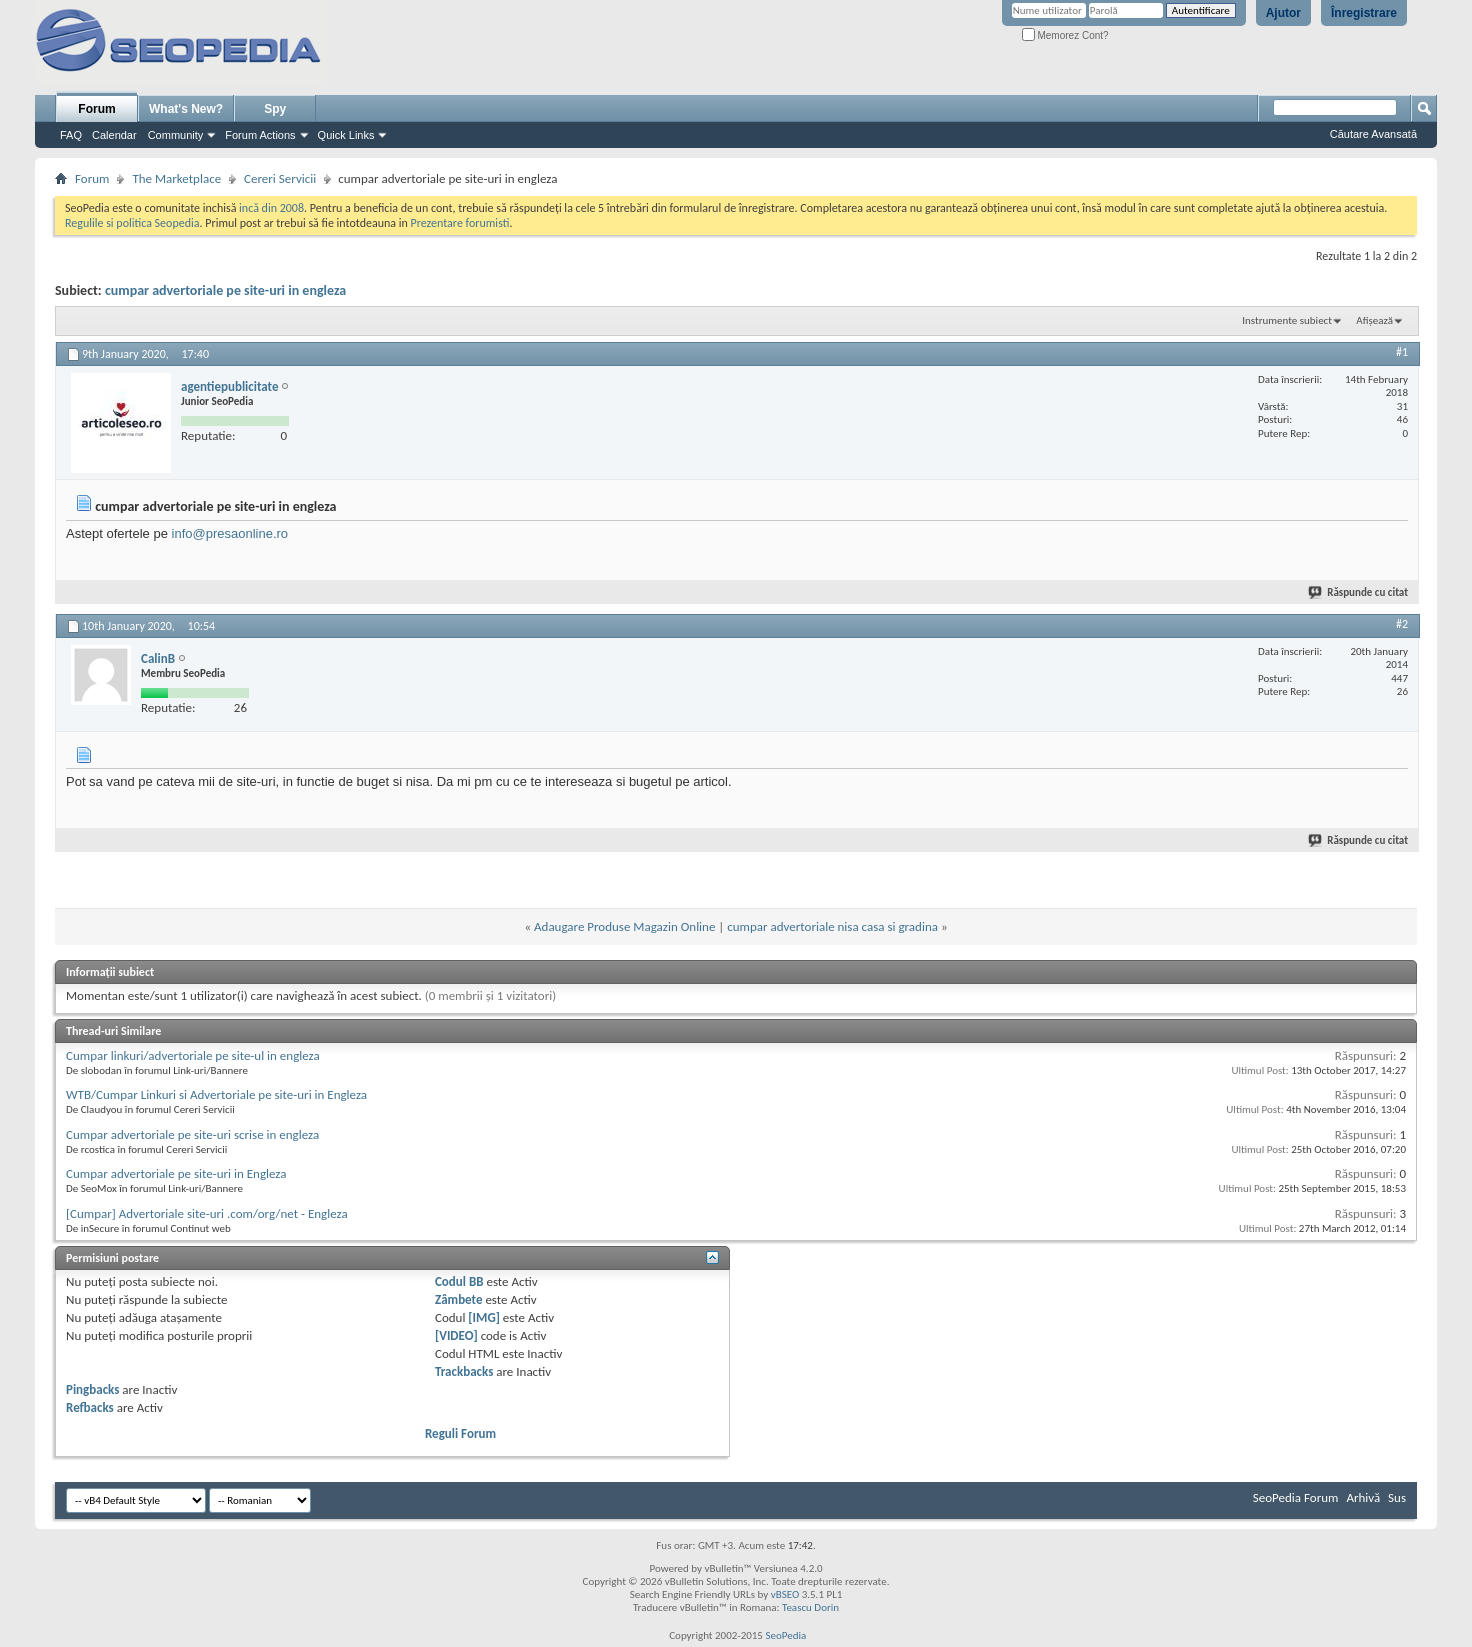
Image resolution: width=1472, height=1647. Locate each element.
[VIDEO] (456, 1335)
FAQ (71, 135)
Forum (96, 109)
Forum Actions (260, 135)
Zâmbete (458, 1299)
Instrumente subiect (1287, 320)
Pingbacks (92, 1389)
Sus (1397, 1497)
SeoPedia (785, 1635)
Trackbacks (464, 1371)
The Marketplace (176, 178)
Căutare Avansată (1373, 134)
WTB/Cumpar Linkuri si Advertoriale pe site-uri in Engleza (216, 1094)
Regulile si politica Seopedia (132, 223)
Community (176, 135)
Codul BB (459, 1281)
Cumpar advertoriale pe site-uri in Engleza (176, 1173)
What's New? (186, 109)
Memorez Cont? (1065, 35)
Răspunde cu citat (1359, 592)
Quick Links (346, 135)
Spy (275, 109)
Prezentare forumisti (460, 223)
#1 (1402, 352)
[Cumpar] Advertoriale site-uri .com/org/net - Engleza (207, 1213)
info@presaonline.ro (230, 533)
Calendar (114, 135)
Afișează (1374, 320)
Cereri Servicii (280, 178)
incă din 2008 (271, 208)
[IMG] (484, 1317)
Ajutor (1283, 13)
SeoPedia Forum (1296, 1497)
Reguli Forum (460, 1433)
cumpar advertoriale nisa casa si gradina (832, 926)
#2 (1402, 624)
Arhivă (1363, 1497)
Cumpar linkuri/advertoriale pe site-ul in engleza (193, 1055)
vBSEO (785, 1594)
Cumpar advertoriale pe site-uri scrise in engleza (192, 1134)
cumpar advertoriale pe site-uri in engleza (225, 290)
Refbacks (90, 1407)
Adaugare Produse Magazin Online (624, 926)
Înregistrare (1364, 13)
